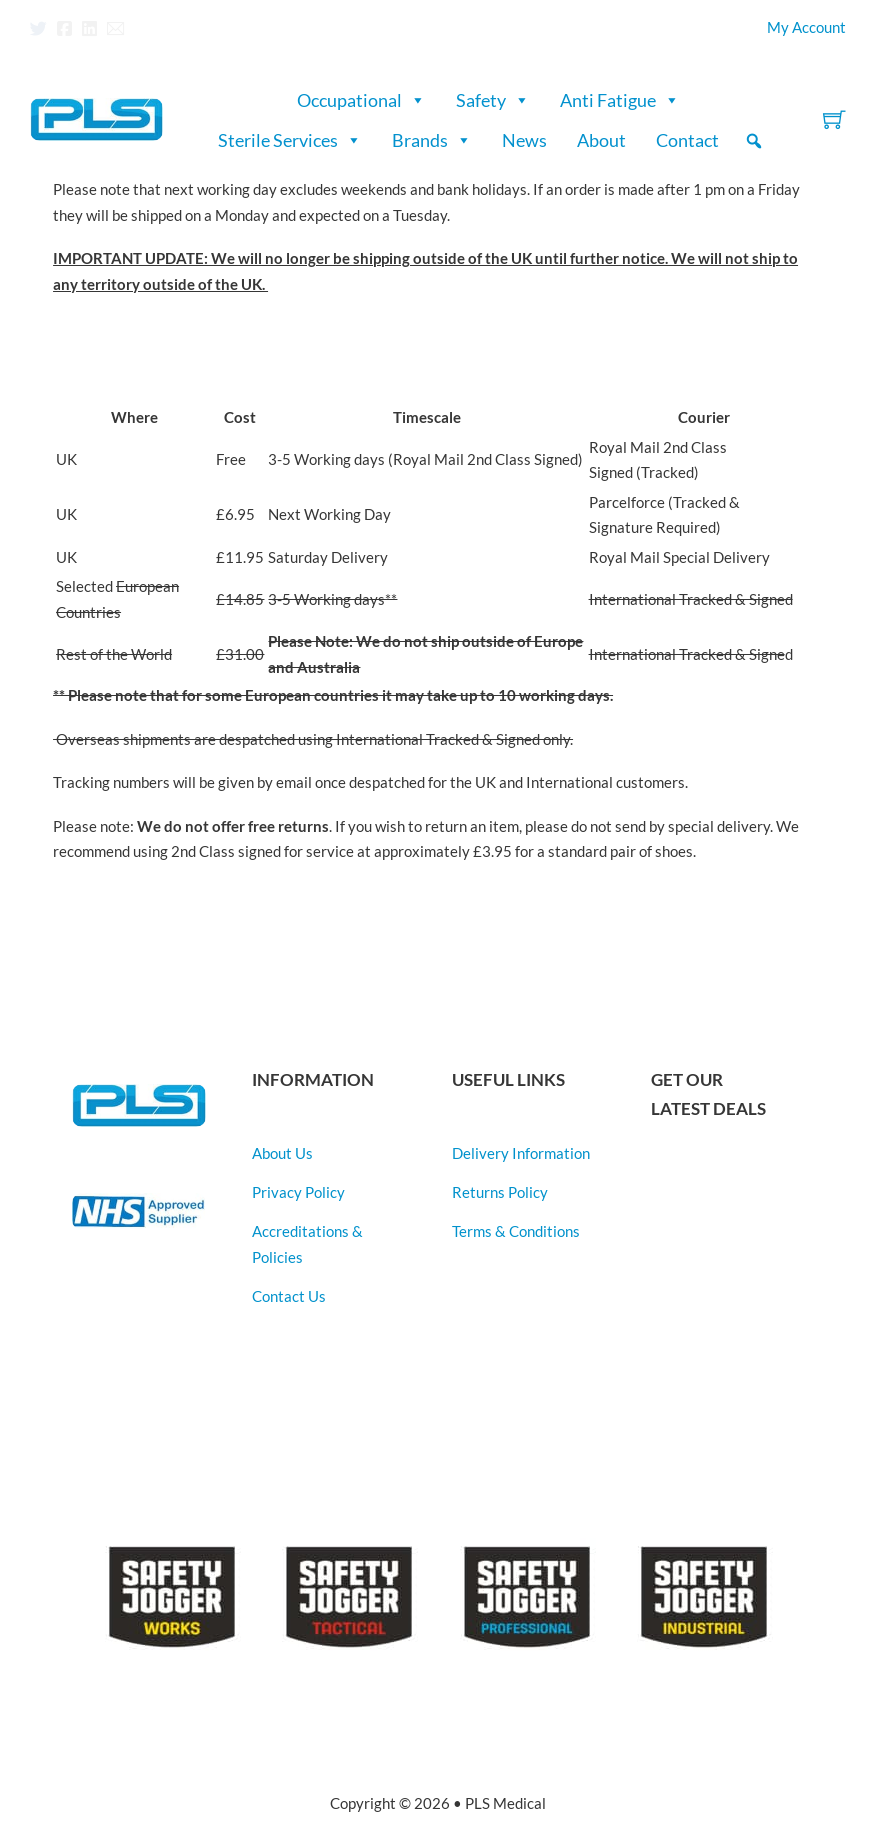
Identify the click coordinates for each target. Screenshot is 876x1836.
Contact (687, 140)
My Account (806, 27)
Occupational (361, 100)
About (601, 140)
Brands (432, 140)
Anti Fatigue (620, 100)
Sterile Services (290, 140)
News (524, 140)
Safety (493, 100)
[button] (754, 141)
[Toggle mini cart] (834, 119)
